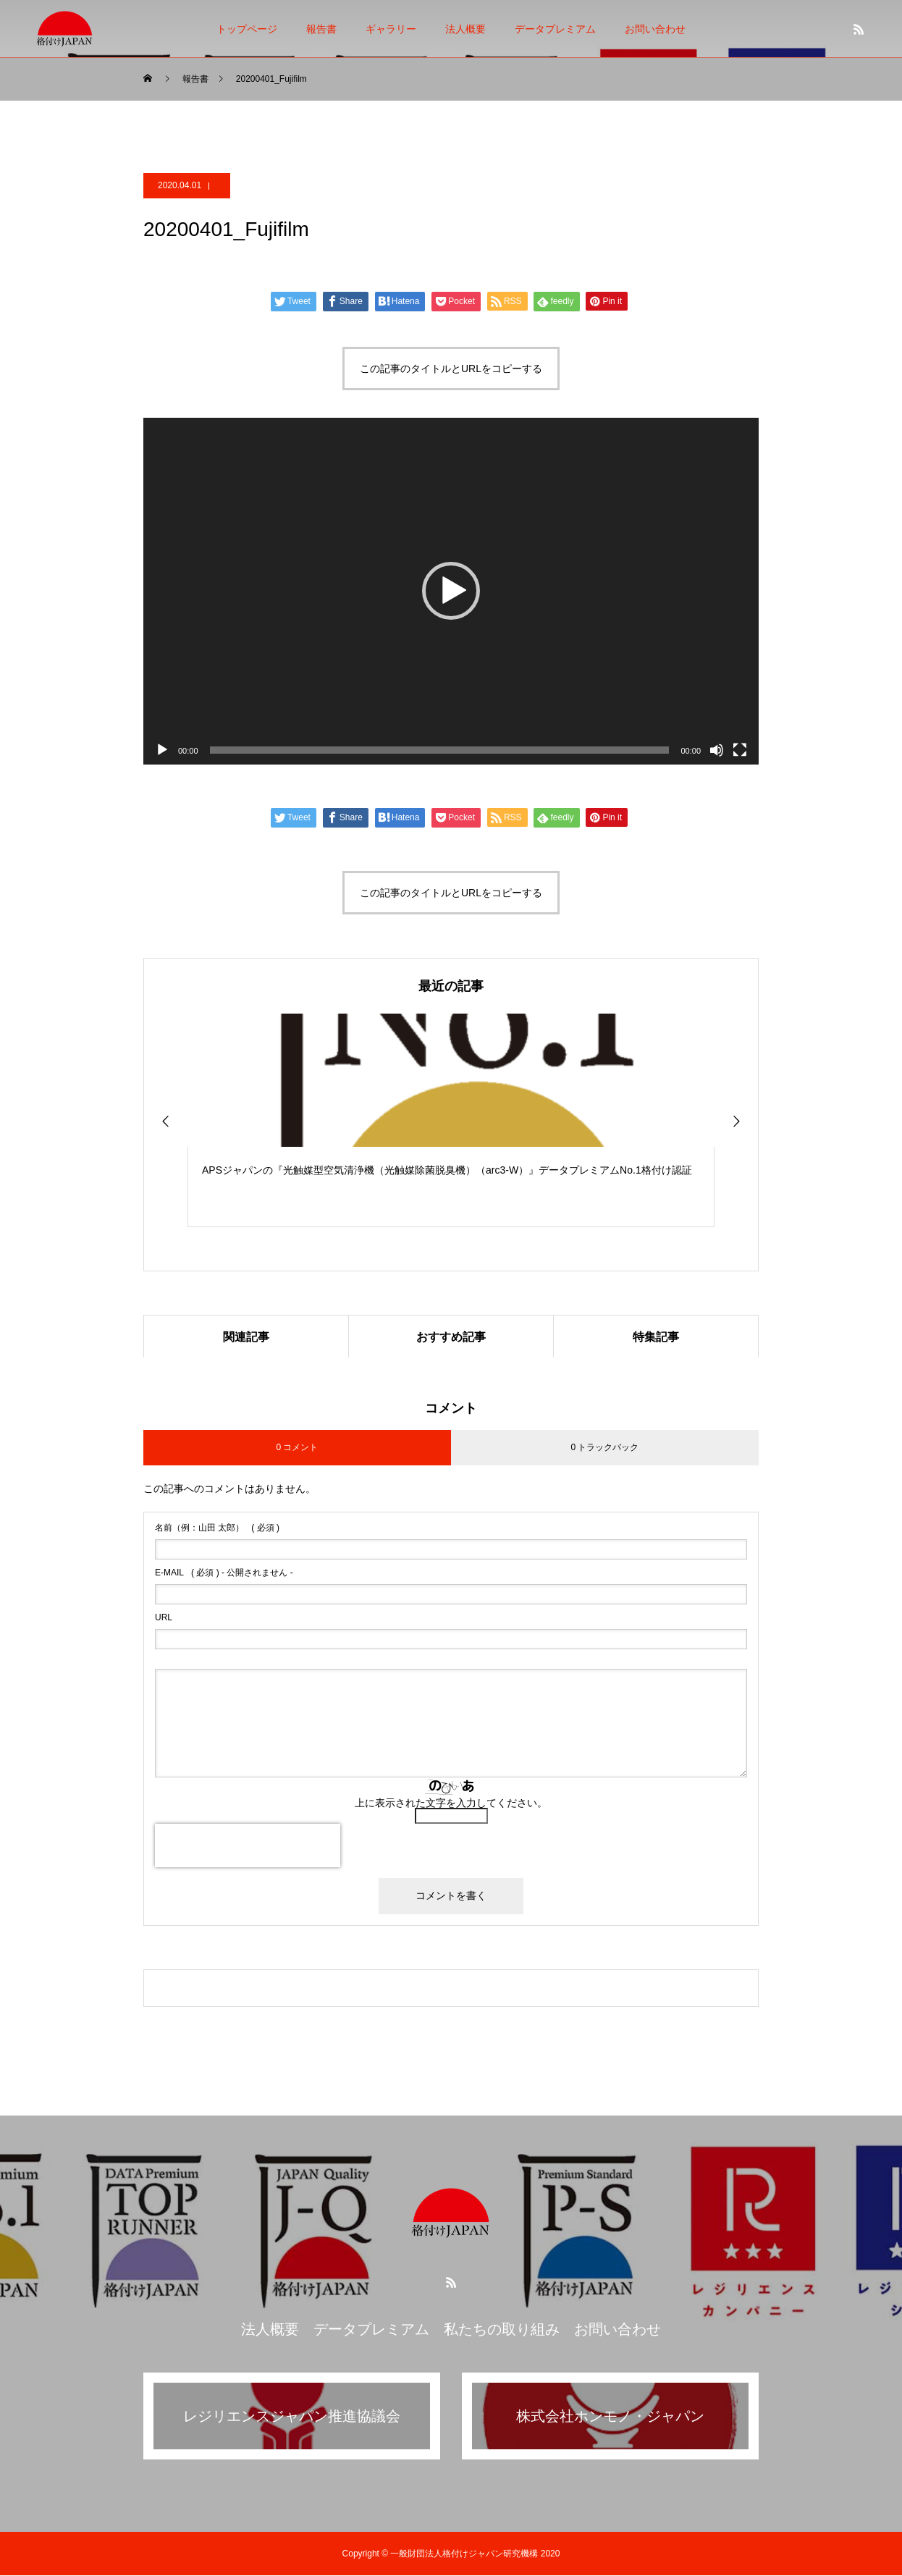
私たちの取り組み (502, 2330)
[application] (451, 591)
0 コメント (297, 1448)
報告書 (321, 29)
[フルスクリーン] (740, 750)
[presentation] (247, 1846)
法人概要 (465, 29)
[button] (451, 591)
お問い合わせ (655, 29)
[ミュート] (716, 750)
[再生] (162, 750)
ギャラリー (391, 29)
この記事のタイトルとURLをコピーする (451, 368)
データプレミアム (555, 29)
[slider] (440, 750)
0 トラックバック (604, 1448)
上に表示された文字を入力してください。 (451, 1803)
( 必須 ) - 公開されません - (224, 1573)
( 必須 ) (217, 1528)
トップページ (246, 29)
